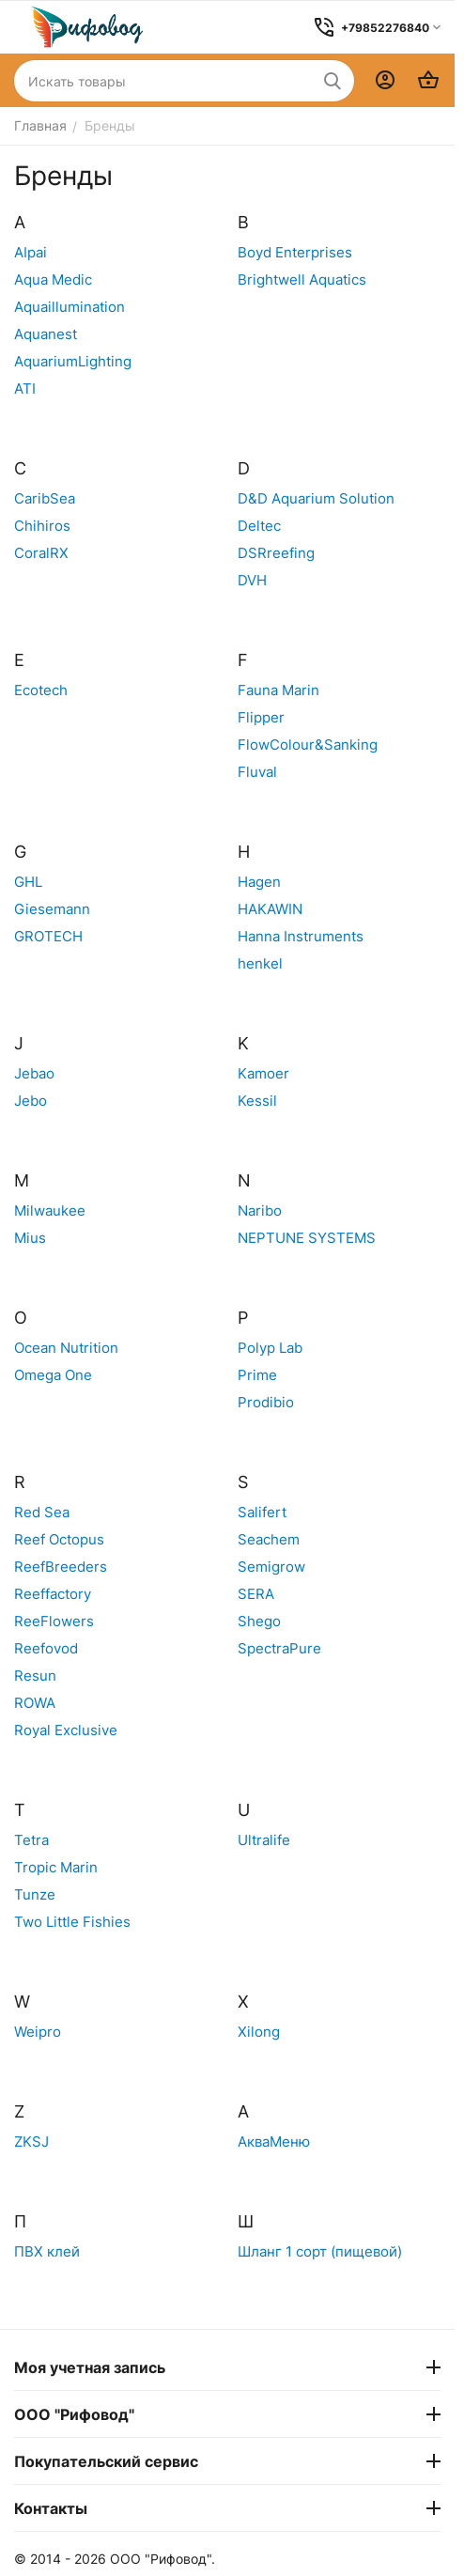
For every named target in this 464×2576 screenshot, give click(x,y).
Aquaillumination (69, 307)
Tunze (34, 1894)
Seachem (269, 1539)
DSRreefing (276, 553)
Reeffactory (52, 1594)
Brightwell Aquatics (302, 279)
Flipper (261, 717)
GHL (28, 882)
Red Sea (42, 1512)
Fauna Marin (278, 690)
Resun (35, 1675)
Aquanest (45, 334)
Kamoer (263, 1073)
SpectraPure (279, 1648)
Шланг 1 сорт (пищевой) (320, 2251)
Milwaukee (49, 1210)
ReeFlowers (54, 1621)
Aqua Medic (53, 279)
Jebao (34, 1073)
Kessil (257, 1101)
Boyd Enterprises (295, 252)
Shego (259, 1621)
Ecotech (41, 690)
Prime (257, 1375)
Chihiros (42, 526)
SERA (256, 1594)
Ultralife (264, 1840)
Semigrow (271, 1566)
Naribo (260, 1210)
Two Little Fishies (72, 1922)
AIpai (30, 252)
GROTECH (48, 936)
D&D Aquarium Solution (316, 498)
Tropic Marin (56, 1867)
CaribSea (44, 498)
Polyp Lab (270, 1348)
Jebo (30, 1101)
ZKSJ (31, 2141)
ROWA (34, 1703)
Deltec (259, 526)
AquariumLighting (72, 361)
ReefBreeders (60, 1566)
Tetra (31, 1840)
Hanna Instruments (300, 936)
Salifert (262, 1512)
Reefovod (46, 1648)
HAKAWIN (270, 909)
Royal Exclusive (65, 1730)
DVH (252, 580)
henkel (260, 963)
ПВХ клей (47, 2251)
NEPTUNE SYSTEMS (307, 1238)
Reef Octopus (59, 1539)
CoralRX (41, 553)
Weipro (37, 2032)
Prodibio (266, 1402)
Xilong (259, 2032)
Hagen (259, 882)
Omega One (53, 1375)
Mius (30, 1238)
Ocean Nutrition (66, 1348)
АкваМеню (274, 2141)
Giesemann (52, 909)
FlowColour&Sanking (308, 744)
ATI (25, 388)
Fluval (257, 772)
